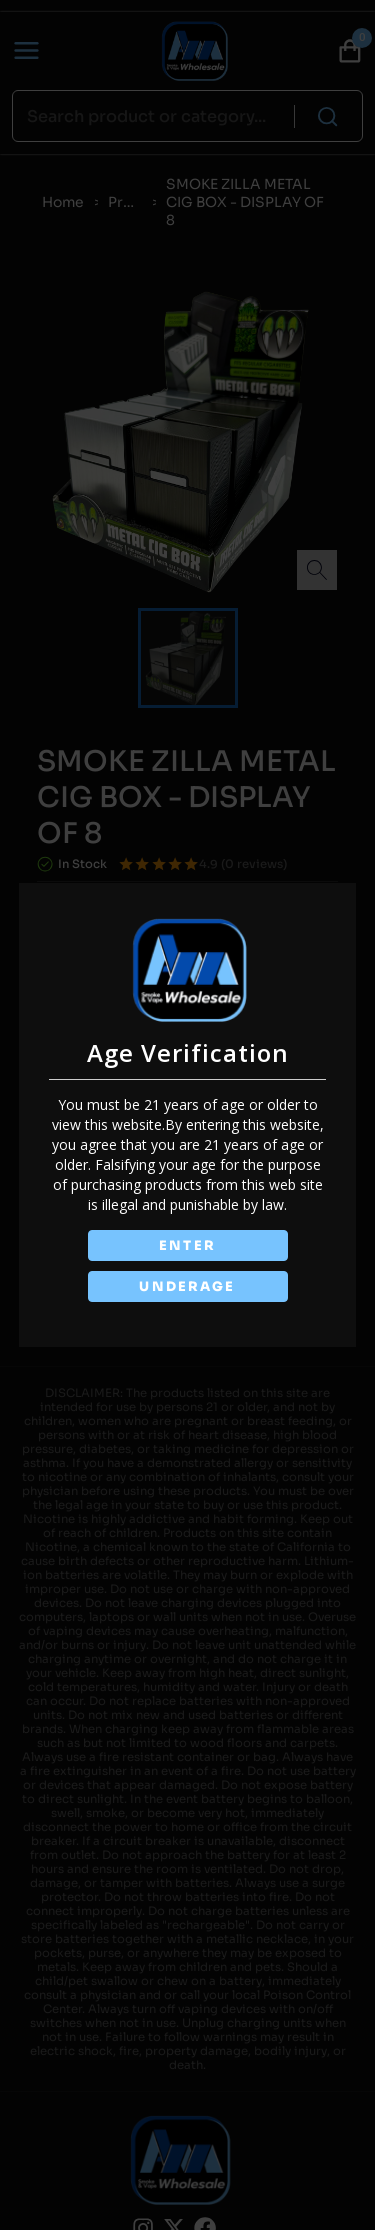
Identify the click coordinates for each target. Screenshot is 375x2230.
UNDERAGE (188, 1287)
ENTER (188, 1244)
